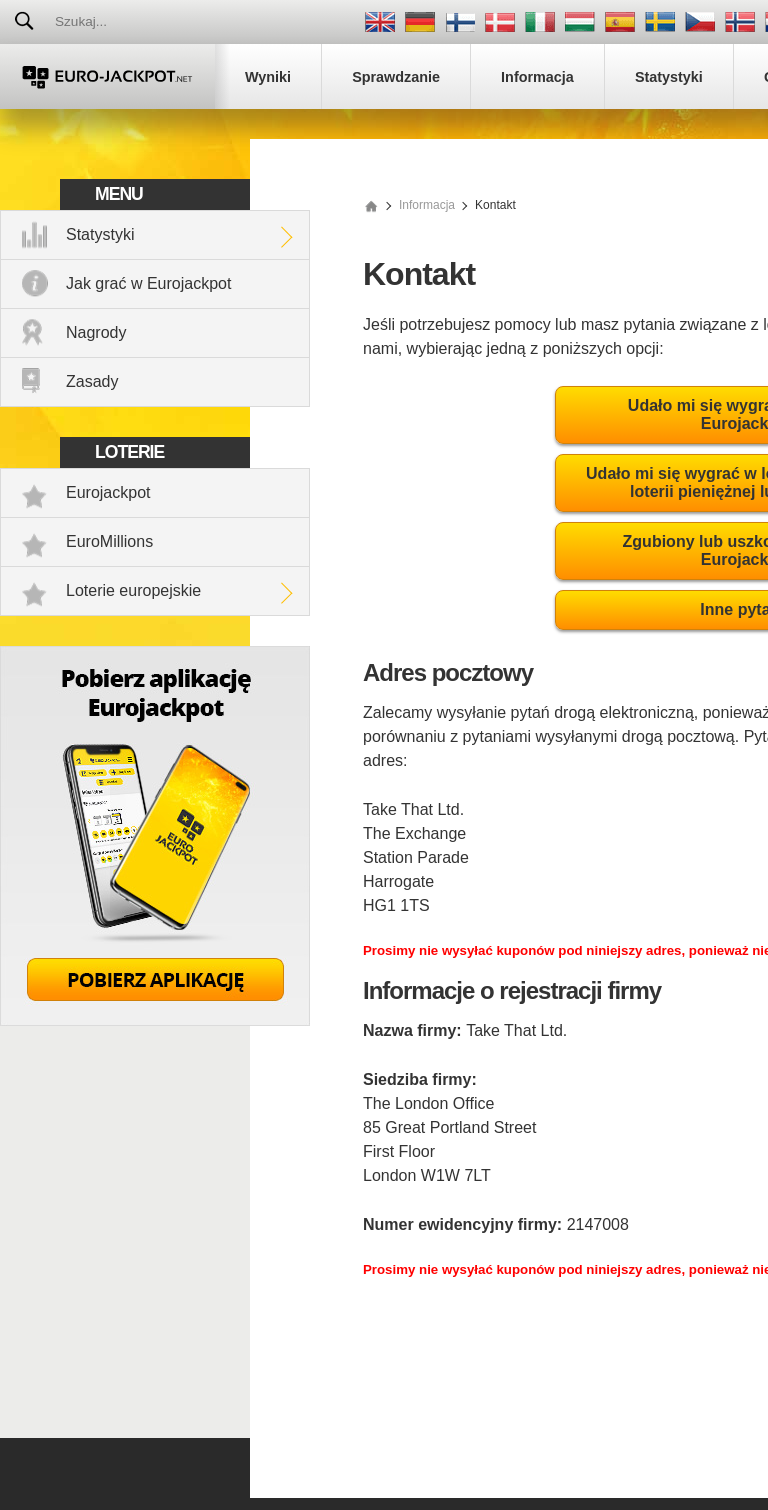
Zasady (92, 381)
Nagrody (96, 332)
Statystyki (100, 234)
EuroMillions (109, 541)
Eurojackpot (108, 492)
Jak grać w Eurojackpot (148, 283)
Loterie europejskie (133, 590)
